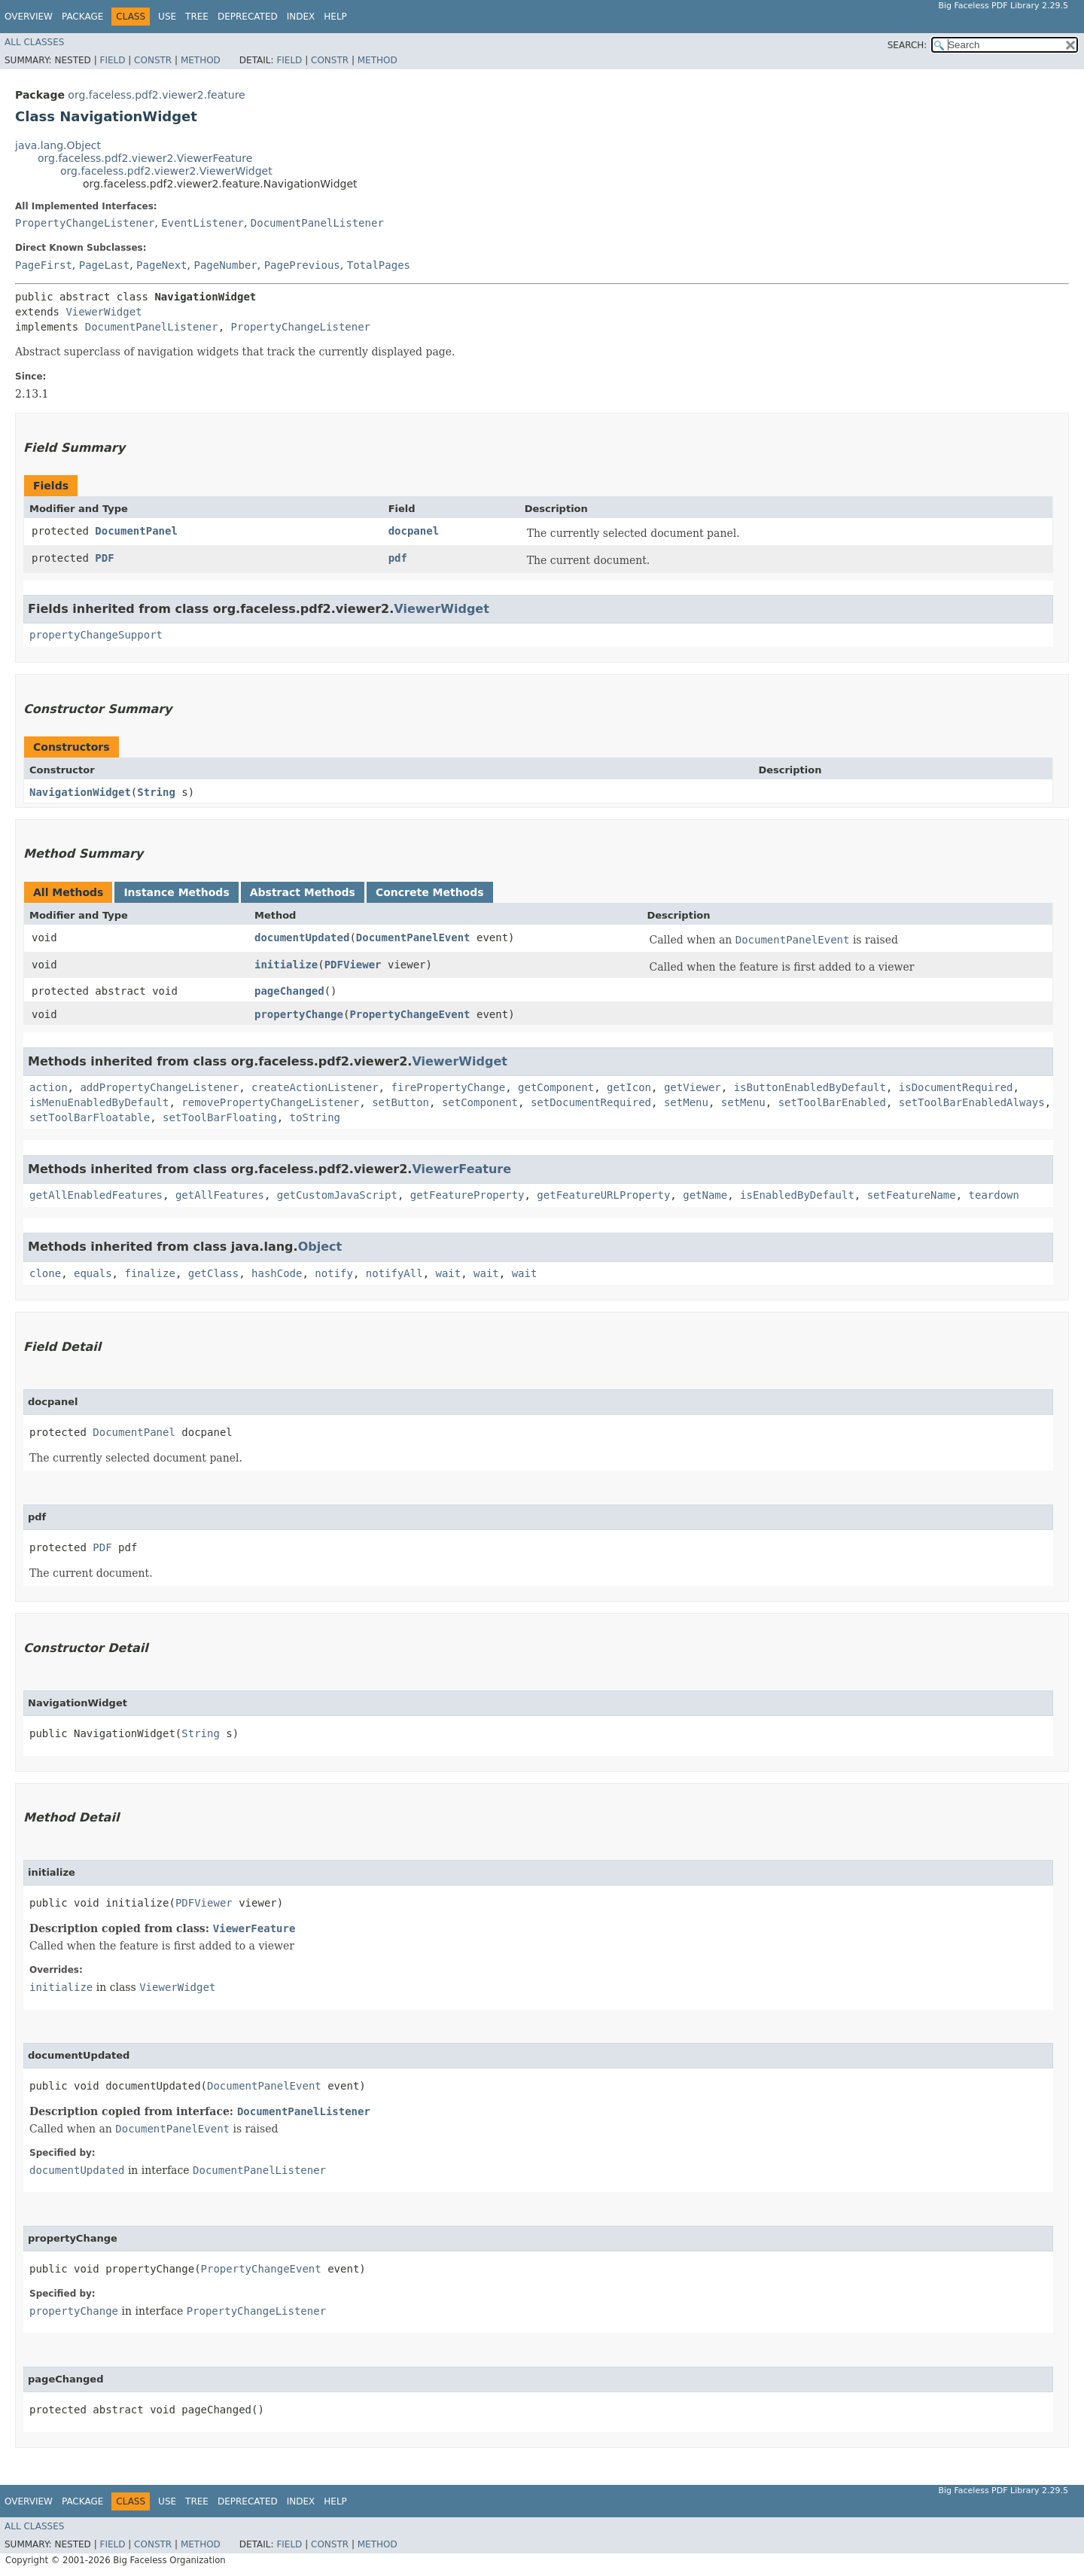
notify (334, 1273)
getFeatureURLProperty (603, 1195)
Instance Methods (176, 892)
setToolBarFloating (220, 1117)
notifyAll (394, 1273)
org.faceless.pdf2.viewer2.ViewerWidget (166, 171)
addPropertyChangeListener (159, 1087)
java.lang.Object (58, 145)
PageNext (161, 265)
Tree (197, 16)
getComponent (556, 1087)
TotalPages (378, 265)
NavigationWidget (80, 792)
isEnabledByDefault (797, 1195)
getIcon (629, 1087)
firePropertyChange (448, 1087)
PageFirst (43, 265)
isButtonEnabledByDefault (810, 1087)
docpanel (413, 531)
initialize (286, 965)
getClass (213, 1273)
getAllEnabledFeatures (96, 1195)
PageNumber (225, 265)
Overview (29, 16)
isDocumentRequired (956, 1087)
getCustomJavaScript (337, 1195)
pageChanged (289, 991)
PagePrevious (302, 265)
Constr (153, 60)
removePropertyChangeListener (270, 1102)
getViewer (692, 1087)
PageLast (104, 265)
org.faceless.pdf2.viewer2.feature (156, 95)
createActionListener (315, 1087)
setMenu (686, 1102)
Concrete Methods (430, 892)
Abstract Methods (302, 892)
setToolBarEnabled (832, 1102)
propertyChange (298, 1014)
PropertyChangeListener (84, 223)
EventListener (202, 223)
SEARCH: (907, 45)
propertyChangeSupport (96, 635)
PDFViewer (353, 965)
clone (45, 1273)
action (48, 1087)
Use (167, 16)
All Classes (34, 42)
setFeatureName (911, 1195)
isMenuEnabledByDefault (99, 1102)
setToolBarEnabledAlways (972, 1102)
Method (201, 60)
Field (112, 60)
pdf (397, 558)
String (156, 792)
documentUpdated (301, 937)
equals (93, 1273)
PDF (104, 558)
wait (448, 1273)
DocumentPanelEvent (413, 937)
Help (335, 16)
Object (320, 1246)
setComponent (480, 1102)
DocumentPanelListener (317, 223)
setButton (400, 1102)
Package (82, 16)
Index (301, 16)
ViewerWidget (103, 312)
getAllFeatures (219, 1195)
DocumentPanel (136, 531)
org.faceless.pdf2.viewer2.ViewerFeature (145, 158)
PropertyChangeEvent (409, 1014)
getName (705, 1195)
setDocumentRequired (591, 1102)
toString (315, 1117)
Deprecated (248, 16)
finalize (149, 1273)
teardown (994, 1195)
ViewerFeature (461, 1169)
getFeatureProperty (467, 1195)
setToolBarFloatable (89, 1117)
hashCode (276, 1273)
